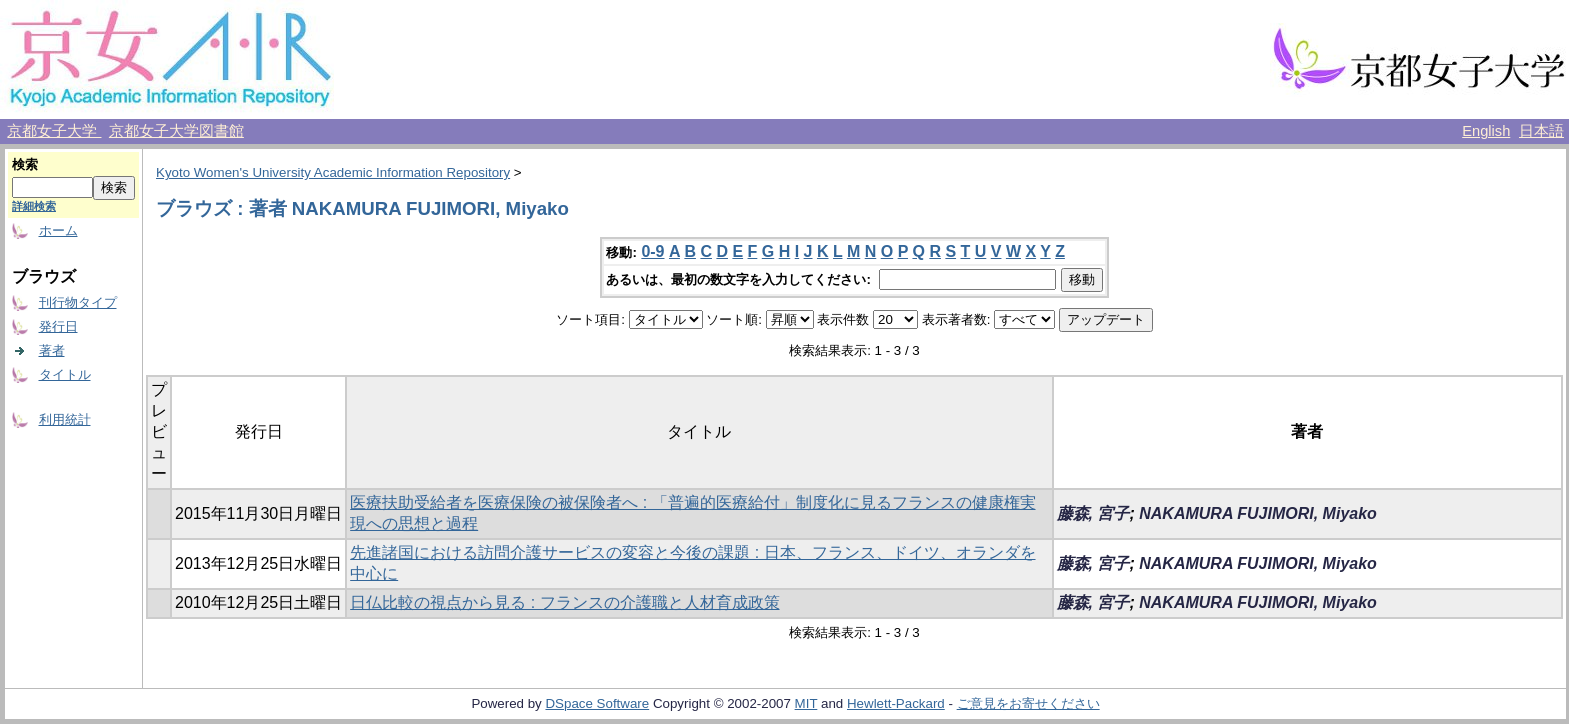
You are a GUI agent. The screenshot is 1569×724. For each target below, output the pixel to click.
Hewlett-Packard (896, 703)
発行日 (58, 326)
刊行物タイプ (78, 302)
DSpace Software (597, 703)
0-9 (652, 251)
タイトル (65, 374)
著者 (52, 350)
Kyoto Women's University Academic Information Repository (333, 172)
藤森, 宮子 (1093, 513)
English (1486, 131)
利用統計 (65, 419)
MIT (806, 703)
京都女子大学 (54, 131)
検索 (25, 164)
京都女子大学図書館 (176, 131)
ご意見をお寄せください (1028, 703)
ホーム (58, 230)
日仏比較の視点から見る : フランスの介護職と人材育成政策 (564, 602)
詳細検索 (34, 206)
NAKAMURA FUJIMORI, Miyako (1258, 513)
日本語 (1541, 131)
